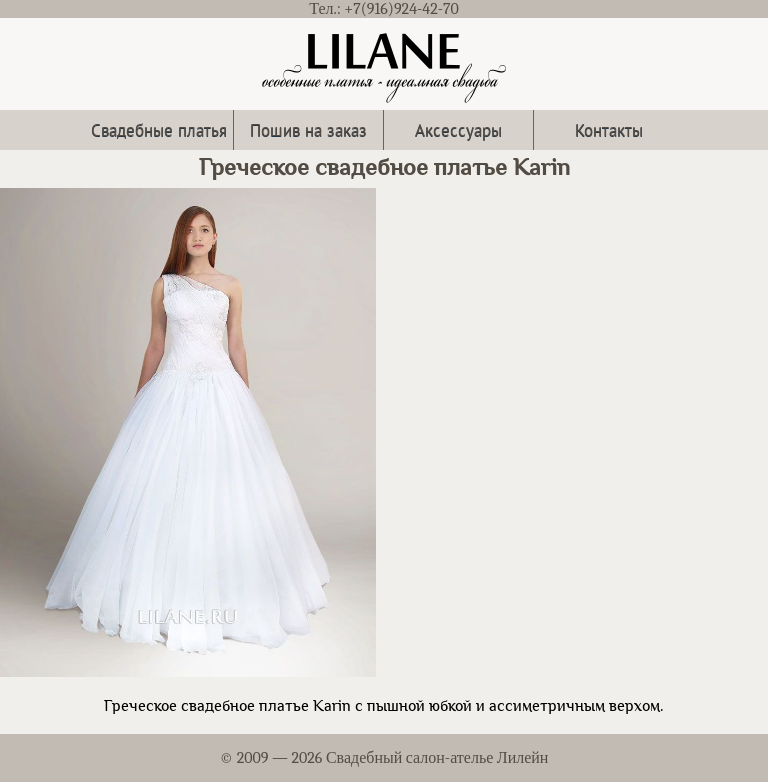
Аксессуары (458, 129)
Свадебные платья (159, 129)
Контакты (609, 129)
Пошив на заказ (308, 129)
